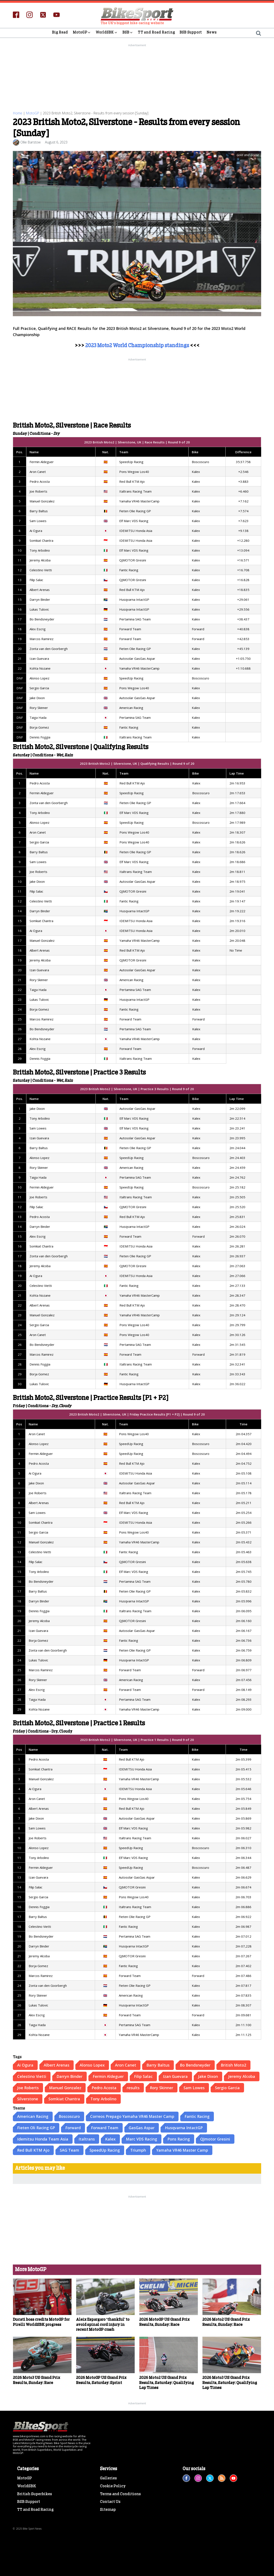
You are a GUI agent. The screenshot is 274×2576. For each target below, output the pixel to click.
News (212, 33)
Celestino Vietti (31, 2076)
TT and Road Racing (156, 33)
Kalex (110, 2139)
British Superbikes (34, 2494)
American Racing (32, 2116)
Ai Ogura (25, 2065)
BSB (127, 33)
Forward (73, 2127)
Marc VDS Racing (141, 2139)
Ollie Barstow (30, 142)
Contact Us (110, 2502)
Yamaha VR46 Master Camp (182, 2150)
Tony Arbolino (103, 2098)
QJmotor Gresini (215, 2139)
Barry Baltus (158, 2065)
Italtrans (87, 2139)
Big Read (60, 33)
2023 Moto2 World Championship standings (137, 345)
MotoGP (82, 33)
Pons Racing (178, 2139)
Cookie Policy (113, 2486)
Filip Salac (143, 2076)
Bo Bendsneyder (195, 2065)
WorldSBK (107, 33)
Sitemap (108, 2510)
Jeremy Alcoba (241, 2076)
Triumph (138, 2150)
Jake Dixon (208, 2076)
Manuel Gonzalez (65, 2087)
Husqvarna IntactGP (184, 2127)
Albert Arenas (56, 2065)
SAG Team (69, 2150)
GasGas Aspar (142, 2127)
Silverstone (27, 2098)
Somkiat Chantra (64, 2098)
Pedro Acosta (104, 2087)
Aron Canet (125, 2065)
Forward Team (104, 2127)
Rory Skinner (161, 2087)
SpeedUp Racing (104, 2150)
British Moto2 (233, 2065)
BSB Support (191, 33)
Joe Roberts (28, 2087)
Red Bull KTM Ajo (33, 2150)
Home (17, 113)
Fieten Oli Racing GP (36, 2127)
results (133, 2087)
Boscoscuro (69, 2116)
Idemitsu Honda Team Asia (42, 2139)
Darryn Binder (69, 2076)
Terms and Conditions (120, 2494)
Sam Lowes (194, 2087)
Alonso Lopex (92, 2065)
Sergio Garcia (227, 2087)
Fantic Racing (197, 2116)
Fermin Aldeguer (108, 2076)
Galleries (108, 2478)
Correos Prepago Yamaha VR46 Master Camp (132, 2116)
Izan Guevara (175, 2076)
